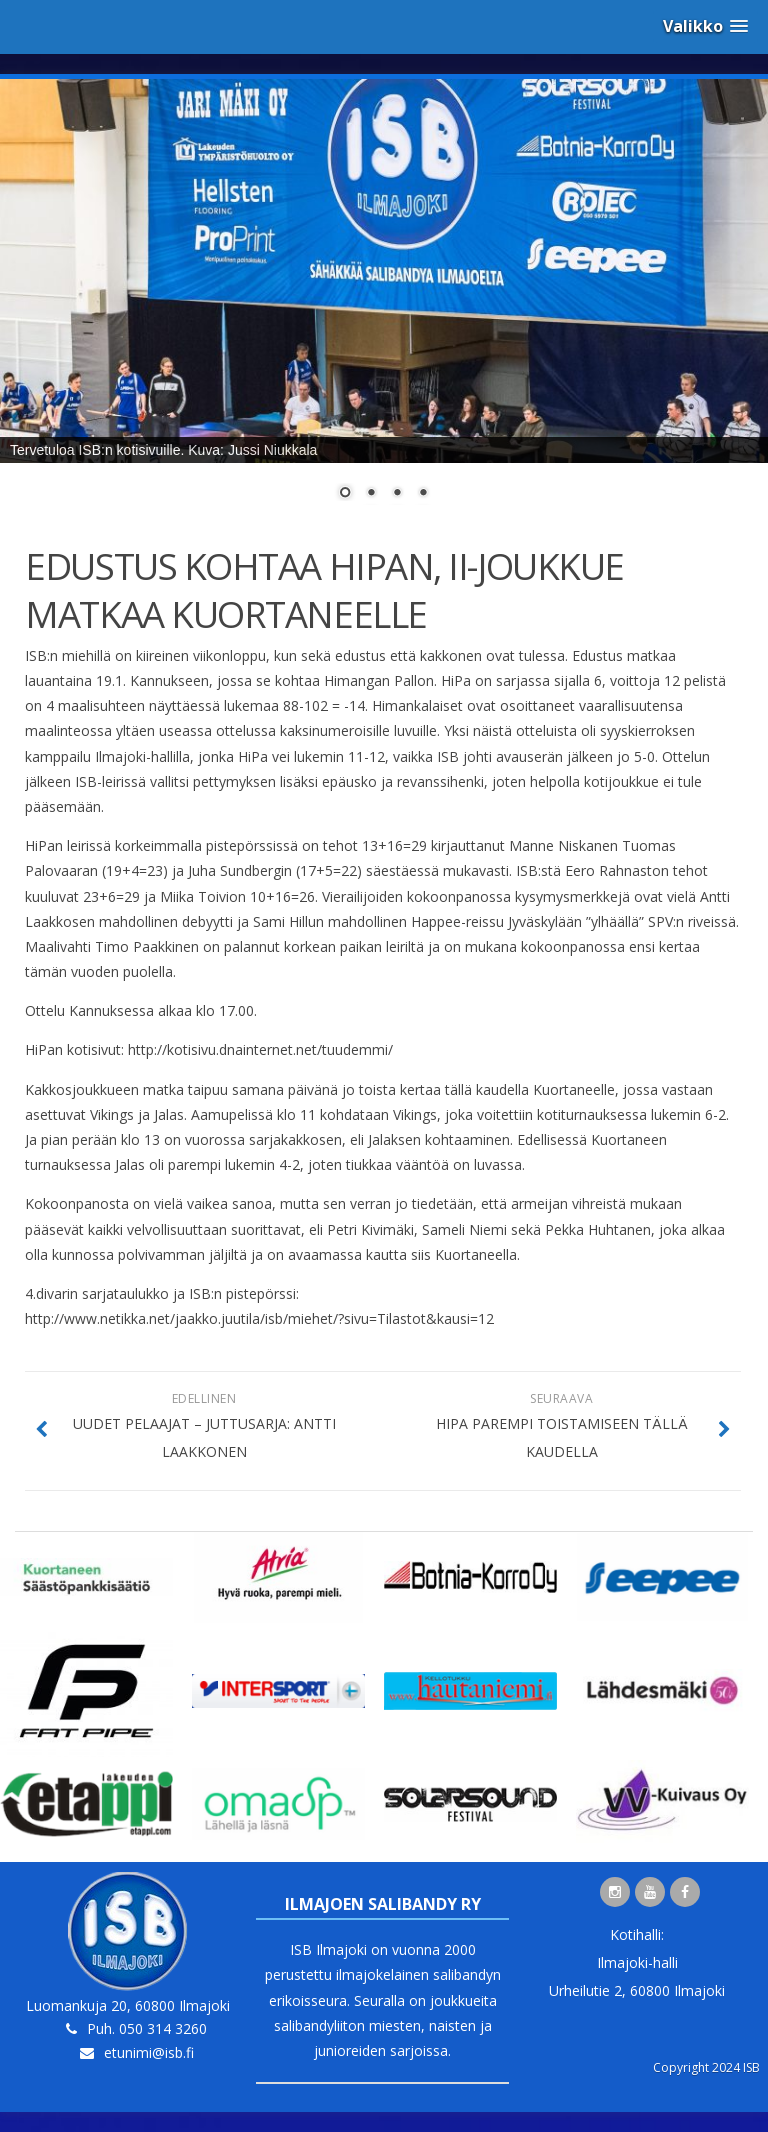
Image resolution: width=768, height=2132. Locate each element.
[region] (384, 302)
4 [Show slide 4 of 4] (423, 494)
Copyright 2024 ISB (706, 2067)
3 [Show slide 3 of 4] (397, 494)
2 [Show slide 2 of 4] (371, 494)
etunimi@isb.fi (149, 2052)
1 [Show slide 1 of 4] (345, 494)
